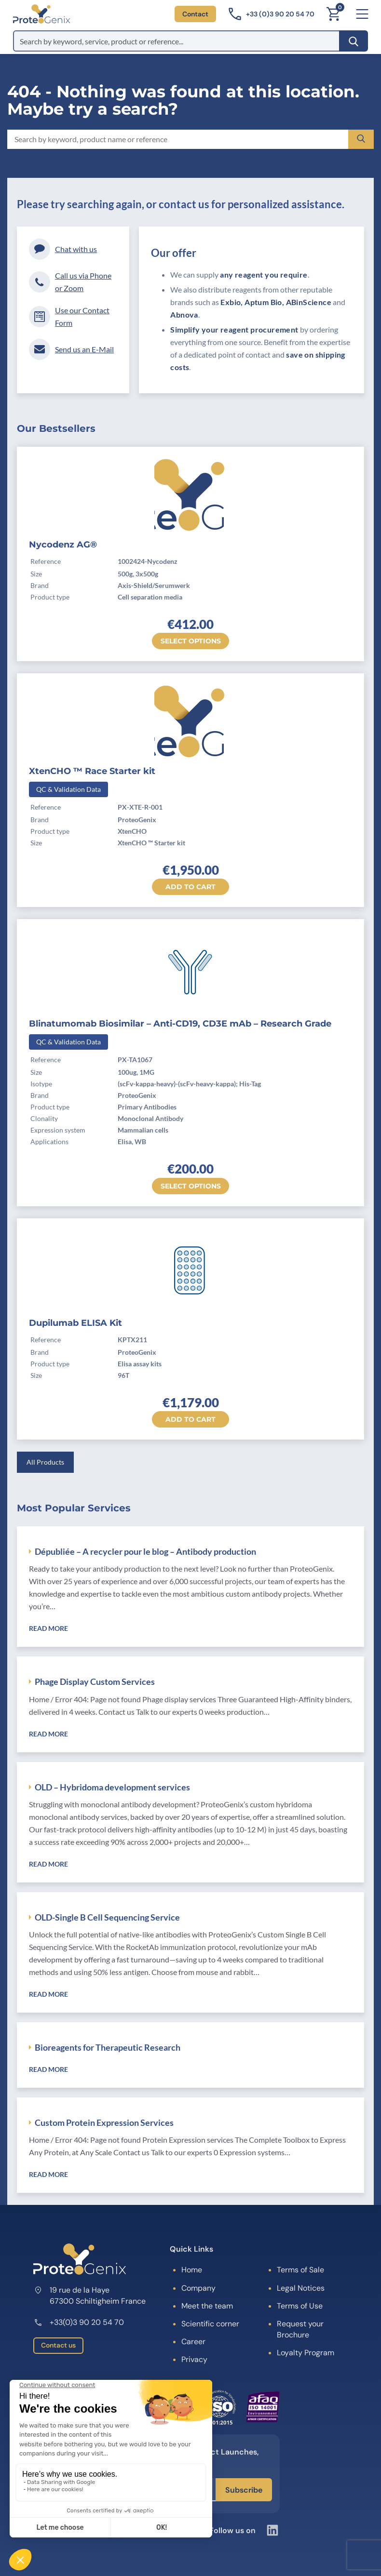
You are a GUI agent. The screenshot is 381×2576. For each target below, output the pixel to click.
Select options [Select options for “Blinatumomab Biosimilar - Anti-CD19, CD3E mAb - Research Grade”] (191, 1186)
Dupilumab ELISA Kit (75, 1323)
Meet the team (207, 2306)
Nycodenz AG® (63, 544)
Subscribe (243, 2490)
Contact (195, 14)
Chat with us (63, 249)
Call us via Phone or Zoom (70, 282)
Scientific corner (210, 2324)
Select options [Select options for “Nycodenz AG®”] (191, 641)
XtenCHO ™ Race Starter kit (92, 771)
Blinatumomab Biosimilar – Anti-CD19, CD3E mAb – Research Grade (180, 1023)
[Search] (353, 41)
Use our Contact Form (69, 316)
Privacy (194, 2359)
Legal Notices (301, 2288)
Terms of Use (300, 2306)
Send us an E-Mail (71, 349)
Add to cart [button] (190, 886)
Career (193, 2341)
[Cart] (333, 14)
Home (191, 2270)
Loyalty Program (305, 2353)
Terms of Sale (300, 2270)
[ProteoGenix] (41, 14)
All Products (45, 1462)
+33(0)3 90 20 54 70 (78, 2322)
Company (198, 2288)
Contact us (58, 2345)
